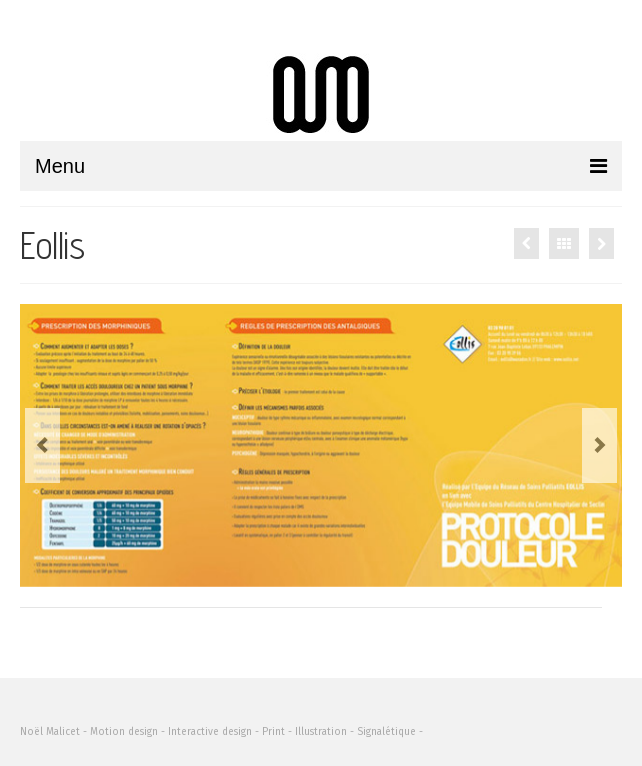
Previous (42, 445)
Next (599, 445)
